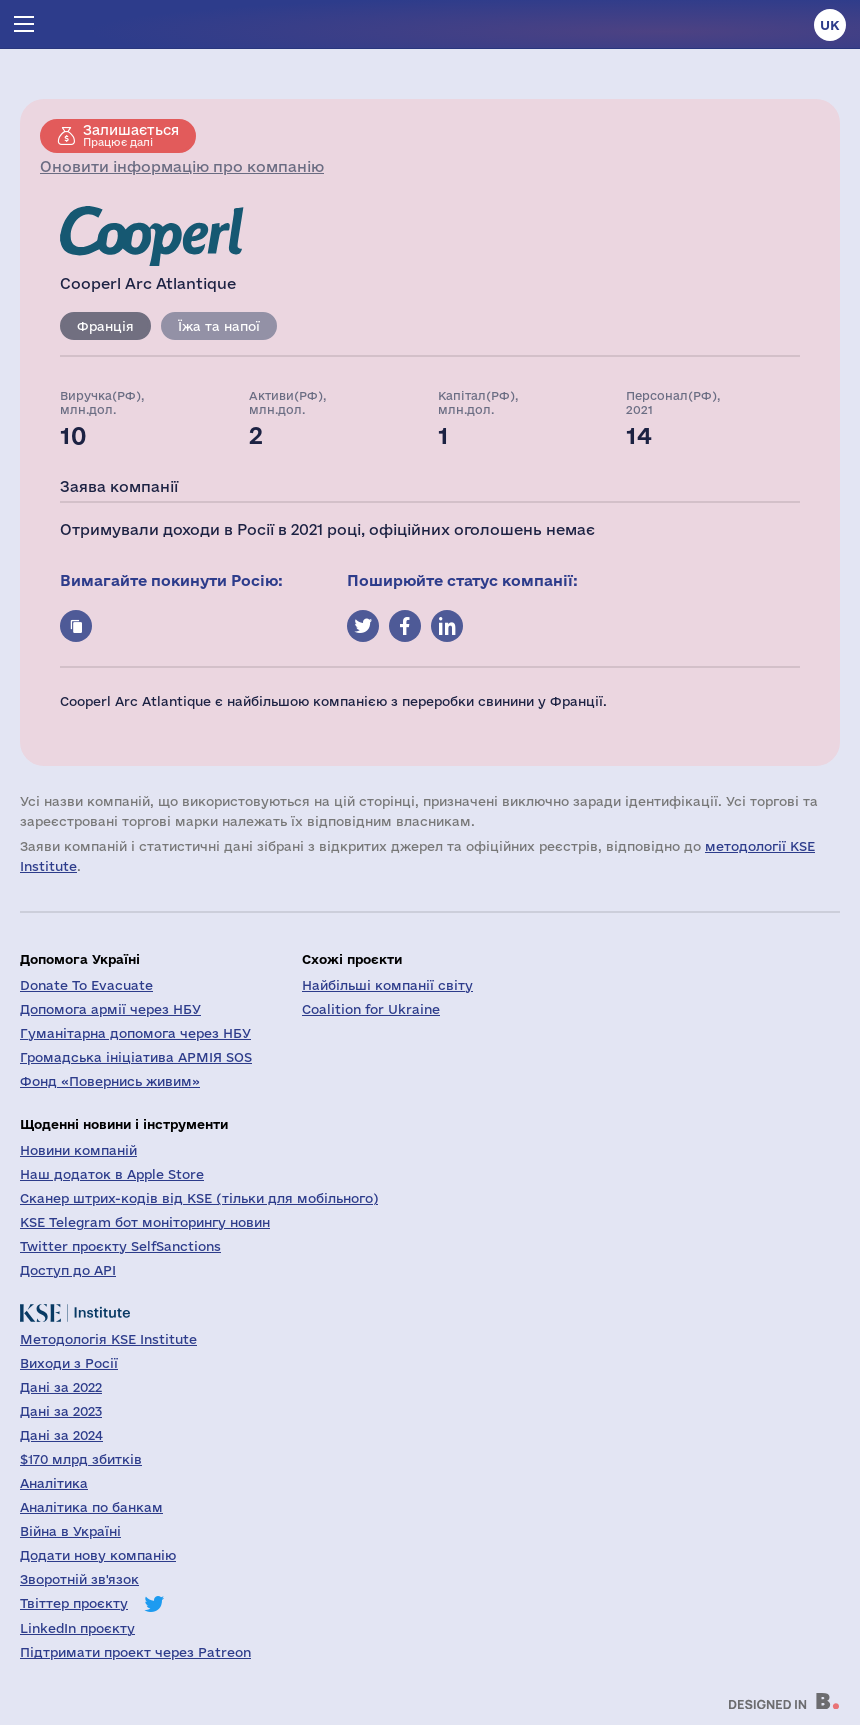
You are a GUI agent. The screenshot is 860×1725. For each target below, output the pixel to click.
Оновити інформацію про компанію (182, 166)
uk (830, 25)
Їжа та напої (219, 326)
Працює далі (131, 135)
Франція (105, 326)
